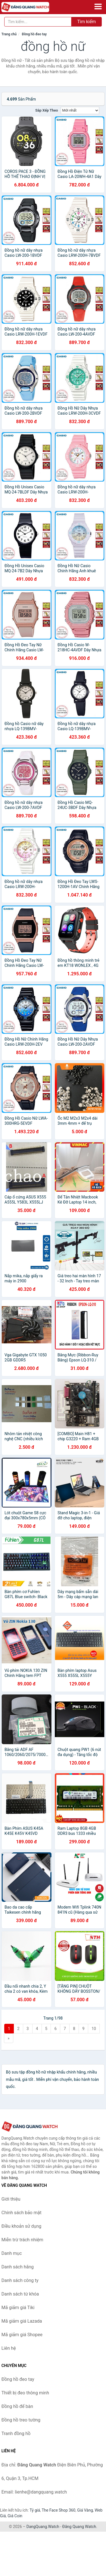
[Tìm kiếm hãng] (38, 22)
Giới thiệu (10, 2199)
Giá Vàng (85, 2510)
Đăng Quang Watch (79, 2526)
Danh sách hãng (17, 2267)
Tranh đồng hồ (16, 2433)
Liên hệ (8, 2348)
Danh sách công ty (19, 2280)
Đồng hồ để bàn (17, 2406)
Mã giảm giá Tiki (17, 2307)
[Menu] (98, 6)
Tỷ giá (35, 2510)
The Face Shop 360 (58, 2510)
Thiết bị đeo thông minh (25, 2393)
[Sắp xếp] (80, 110)
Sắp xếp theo (46, 110)
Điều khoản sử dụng (21, 2226)
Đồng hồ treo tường (20, 2420)
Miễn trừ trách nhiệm (22, 2239)
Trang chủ (9, 34)
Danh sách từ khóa (20, 2294)
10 (94, 2028)
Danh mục (11, 2253)
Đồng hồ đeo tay (34, 34)
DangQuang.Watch (42, 2526)
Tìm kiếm (86, 21)
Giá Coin (15, 2516)
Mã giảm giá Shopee (21, 2334)
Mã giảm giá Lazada (21, 2321)
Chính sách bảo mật (21, 2212)
